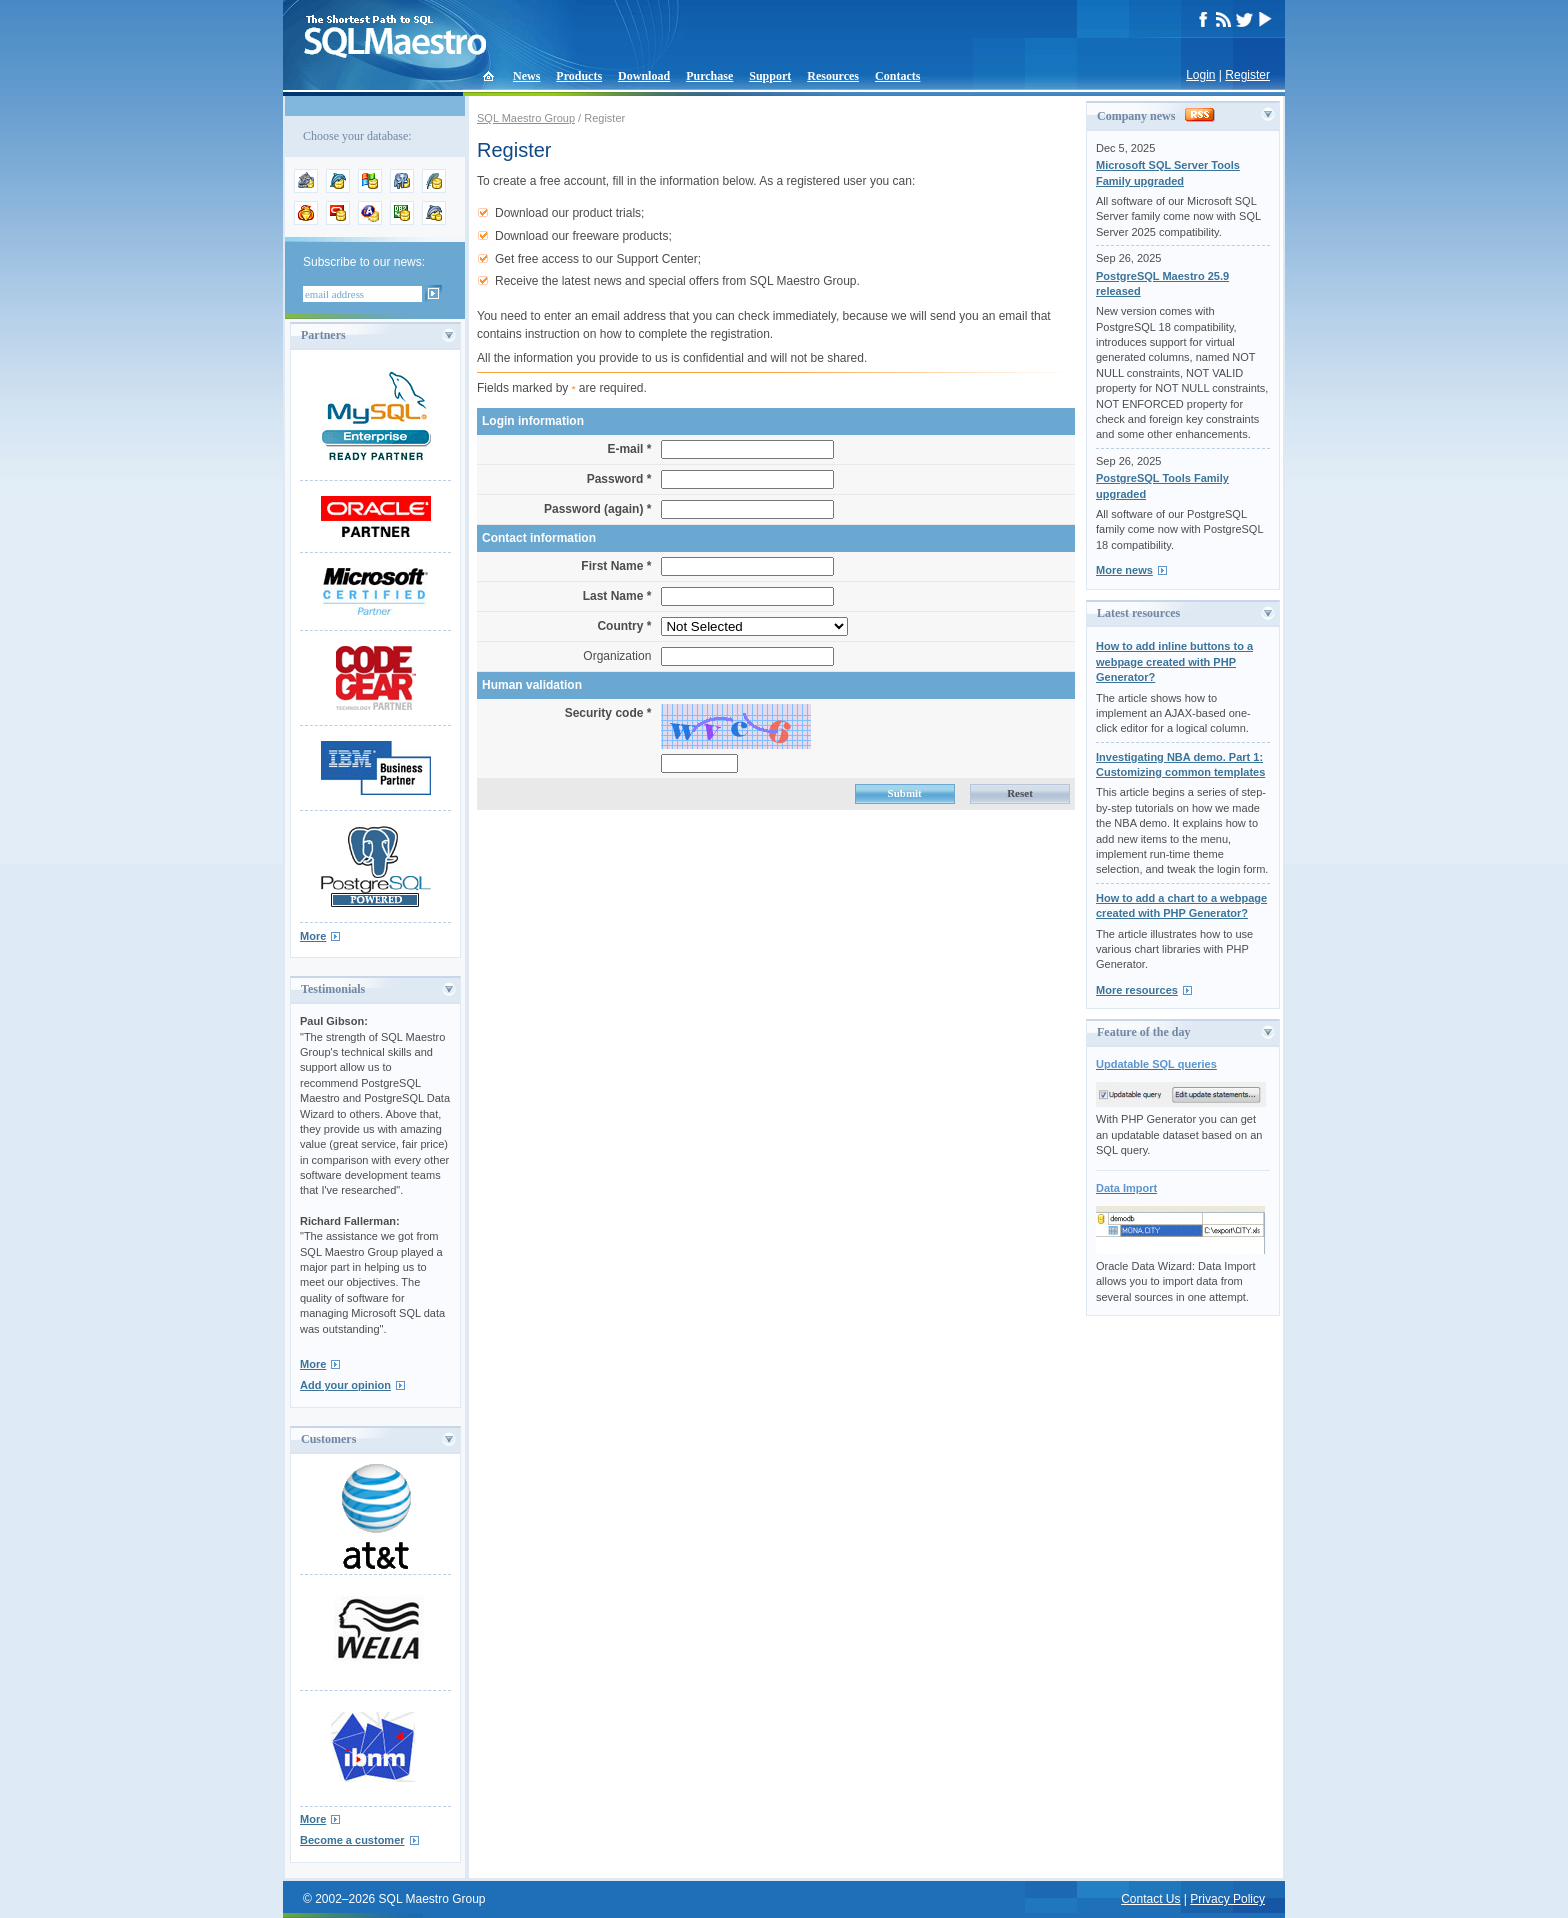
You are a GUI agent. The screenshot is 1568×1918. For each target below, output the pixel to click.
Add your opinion (345, 1385)
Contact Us (1150, 1899)
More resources (1137, 990)
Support (770, 76)
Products (579, 76)
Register (1247, 75)
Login (1200, 75)
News (526, 76)
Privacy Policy (1227, 1899)
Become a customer (352, 1840)
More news (1124, 570)
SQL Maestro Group (526, 118)
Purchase (709, 76)
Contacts (897, 76)
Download (644, 76)
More (313, 936)
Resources (833, 76)
